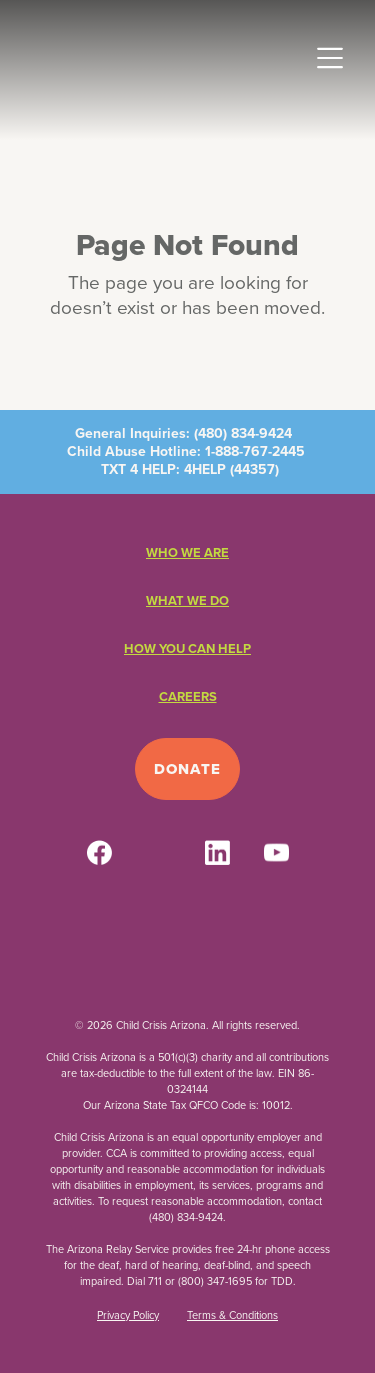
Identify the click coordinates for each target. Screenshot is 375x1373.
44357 (254, 469)
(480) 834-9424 (243, 433)
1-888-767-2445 (255, 451)
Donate (187, 769)
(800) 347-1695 (215, 1281)
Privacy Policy (128, 1315)
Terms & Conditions (232, 1315)
